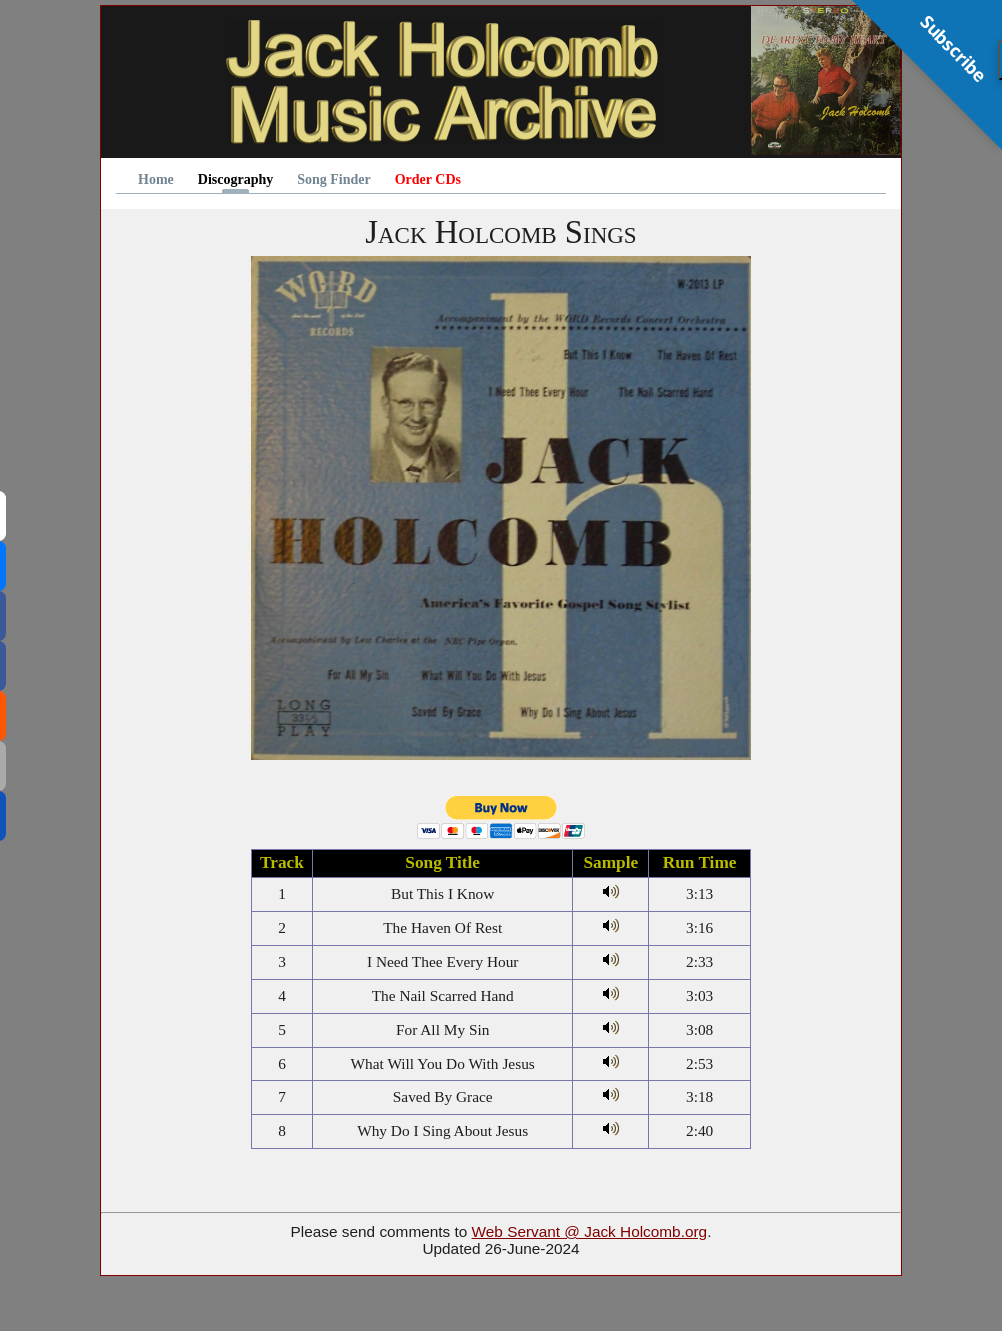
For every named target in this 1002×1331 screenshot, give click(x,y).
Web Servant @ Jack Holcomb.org (590, 1231)
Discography (235, 180)
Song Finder (334, 180)
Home (156, 180)
